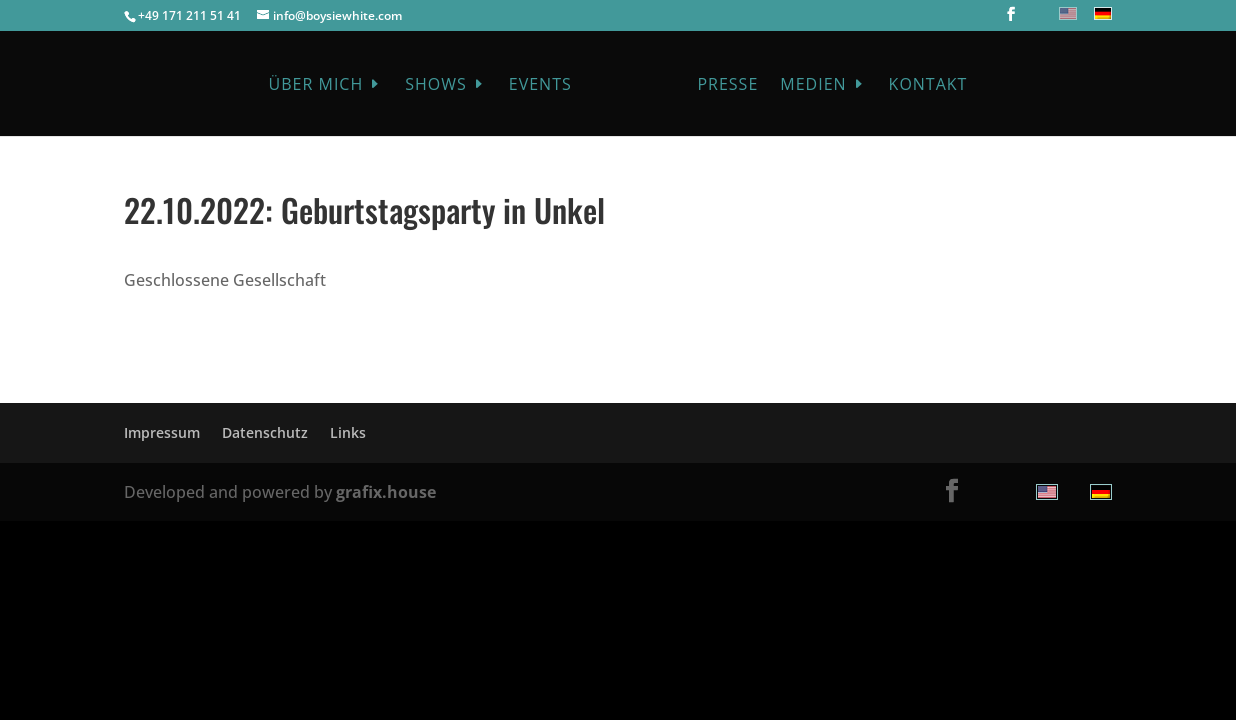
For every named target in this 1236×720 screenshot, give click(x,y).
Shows (436, 86)
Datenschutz (265, 432)
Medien (813, 86)
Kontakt (928, 86)
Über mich (316, 86)
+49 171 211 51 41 (189, 15)
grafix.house (386, 492)
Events (540, 86)
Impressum (162, 432)
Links (348, 432)
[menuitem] (1065, 13)
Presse (727, 86)
